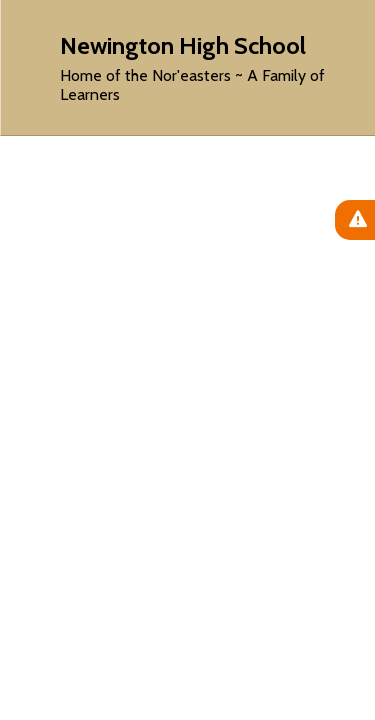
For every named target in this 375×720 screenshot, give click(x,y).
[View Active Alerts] (355, 220)
